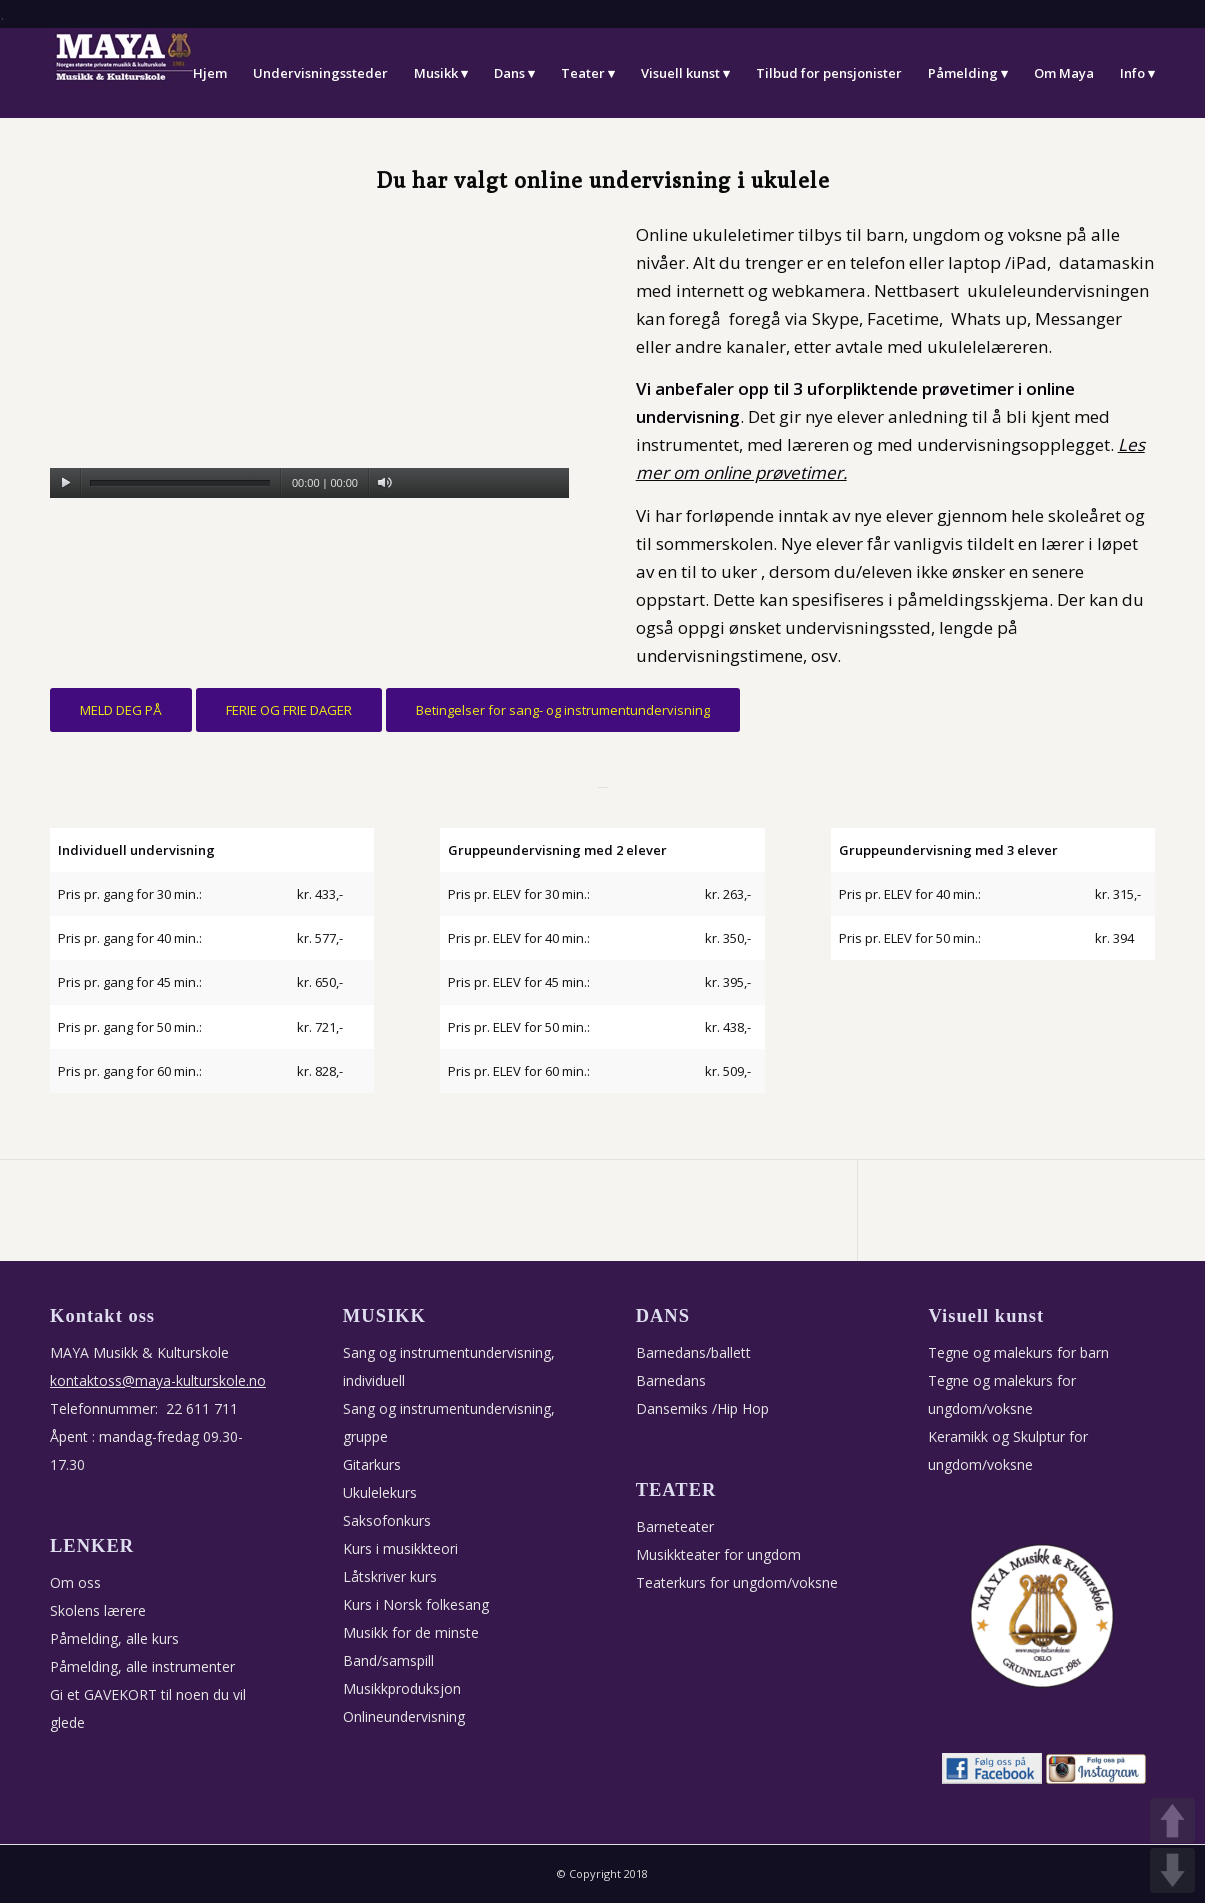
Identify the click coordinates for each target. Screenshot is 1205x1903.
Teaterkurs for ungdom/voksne (737, 1582)
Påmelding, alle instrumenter (142, 1666)
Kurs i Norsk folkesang (416, 1604)
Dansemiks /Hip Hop (702, 1408)
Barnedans (671, 1380)
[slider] (180, 483)
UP (1172, 1820)
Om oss (75, 1582)
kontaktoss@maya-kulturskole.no (158, 1380)
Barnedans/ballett (693, 1352)
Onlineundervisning (404, 1716)
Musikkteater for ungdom (718, 1554)
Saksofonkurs (387, 1520)
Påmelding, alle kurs (114, 1638)
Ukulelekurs (380, 1492)
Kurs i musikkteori (400, 1548)
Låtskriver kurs (390, 1576)
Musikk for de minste (411, 1632)
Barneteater (675, 1526)
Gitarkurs (372, 1464)
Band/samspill (388, 1660)
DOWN (1172, 1870)
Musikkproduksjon (402, 1688)
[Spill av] (65, 483)
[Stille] (384, 483)
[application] (309, 352)
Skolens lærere (98, 1610)
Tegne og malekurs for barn (1018, 1352)
